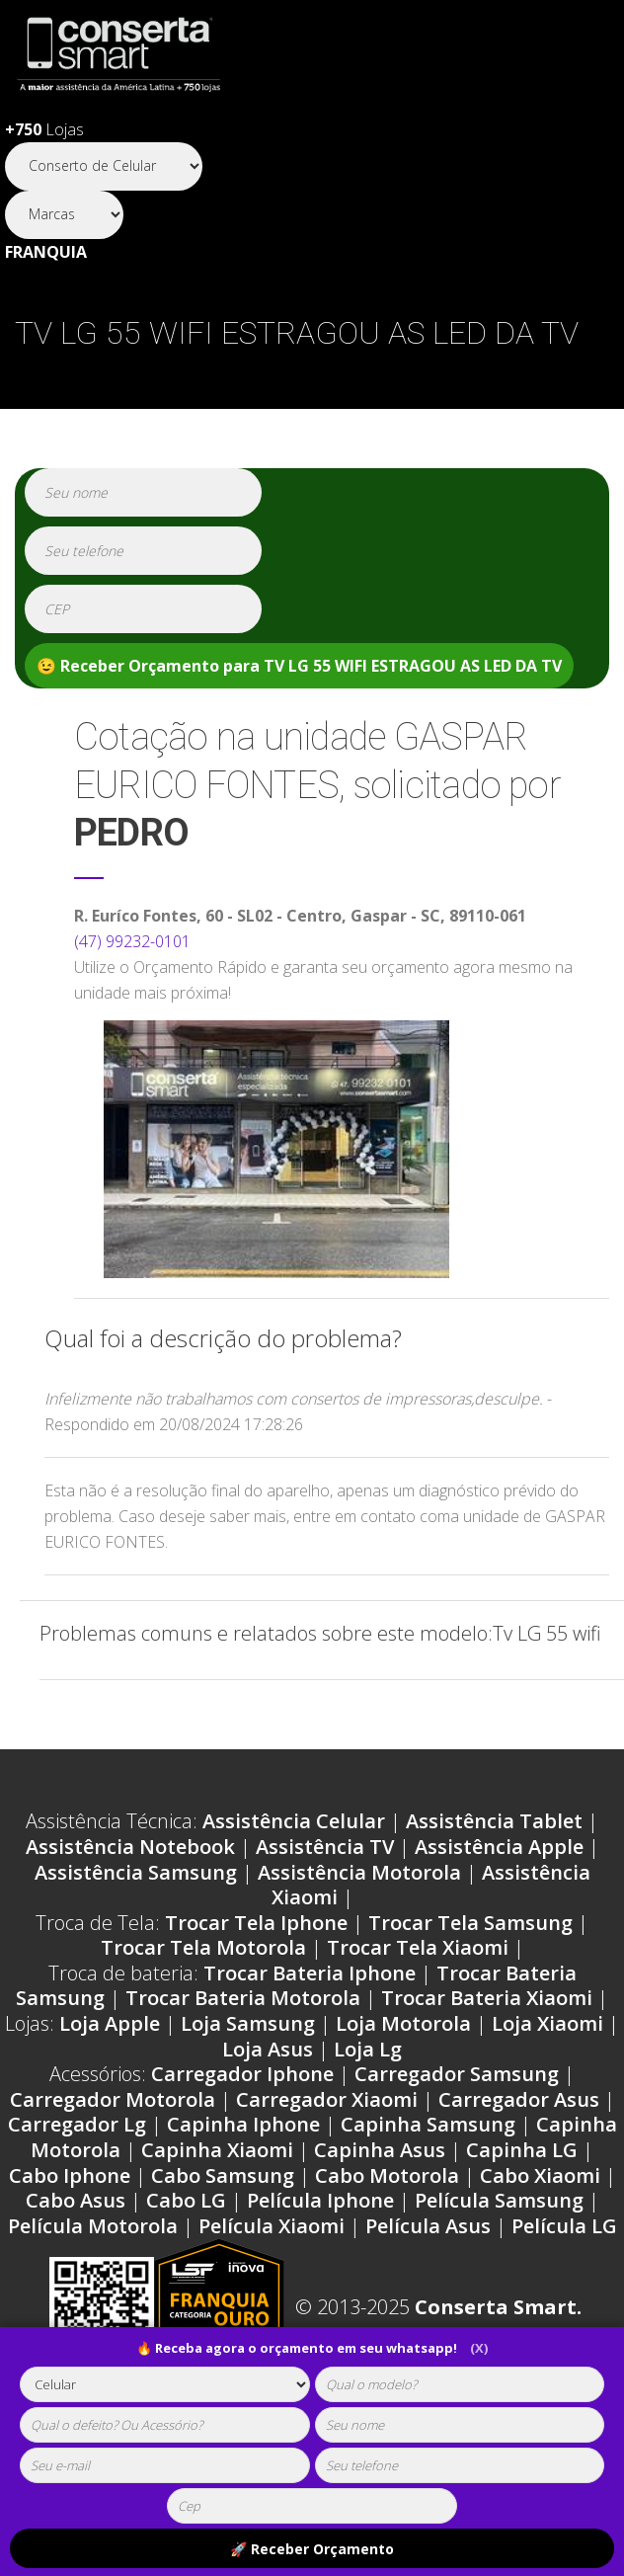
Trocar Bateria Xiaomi (486, 1997)
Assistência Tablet (494, 1821)
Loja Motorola (403, 2023)
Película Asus (428, 2226)
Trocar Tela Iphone (256, 1922)
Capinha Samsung (428, 2124)
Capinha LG (522, 2149)
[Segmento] (103, 166)
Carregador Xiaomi (327, 2099)
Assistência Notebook (130, 1846)
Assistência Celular (293, 1821)
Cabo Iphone (69, 2175)
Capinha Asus (379, 2149)
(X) (479, 2348)
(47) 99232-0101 (132, 941)
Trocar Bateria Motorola (242, 1997)
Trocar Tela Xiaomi (417, 1947)
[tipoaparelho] (165, 2384)
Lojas (44, 129)
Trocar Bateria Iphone (309, 1973)
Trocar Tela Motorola (203, 1947)
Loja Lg (368, 2049)
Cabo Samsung (222, 2175)
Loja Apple (109, 2023)
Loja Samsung (248, 2023)
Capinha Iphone (243, 2124)
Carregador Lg (77, 2124)
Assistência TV (325, 1846)
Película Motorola (93, 2226)
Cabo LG (186, 2200)
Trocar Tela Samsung (470, 1922)
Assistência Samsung (136, 1872)
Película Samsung (499, 2200)
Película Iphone (320, 2200)
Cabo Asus (75, 2200)
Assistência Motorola (359, 1872)
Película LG (564, 2226)
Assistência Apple (499, 1846)
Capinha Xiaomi (217, 2149)
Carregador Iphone (242, 2073)
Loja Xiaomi (547, 2023)
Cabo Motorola (387, 2175)
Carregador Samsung (456, 2073)
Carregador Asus (518, 2099)
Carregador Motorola (112, 2099)
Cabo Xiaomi (540, 2175)
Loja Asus (267, 2049)
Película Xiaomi (271, 2226)
